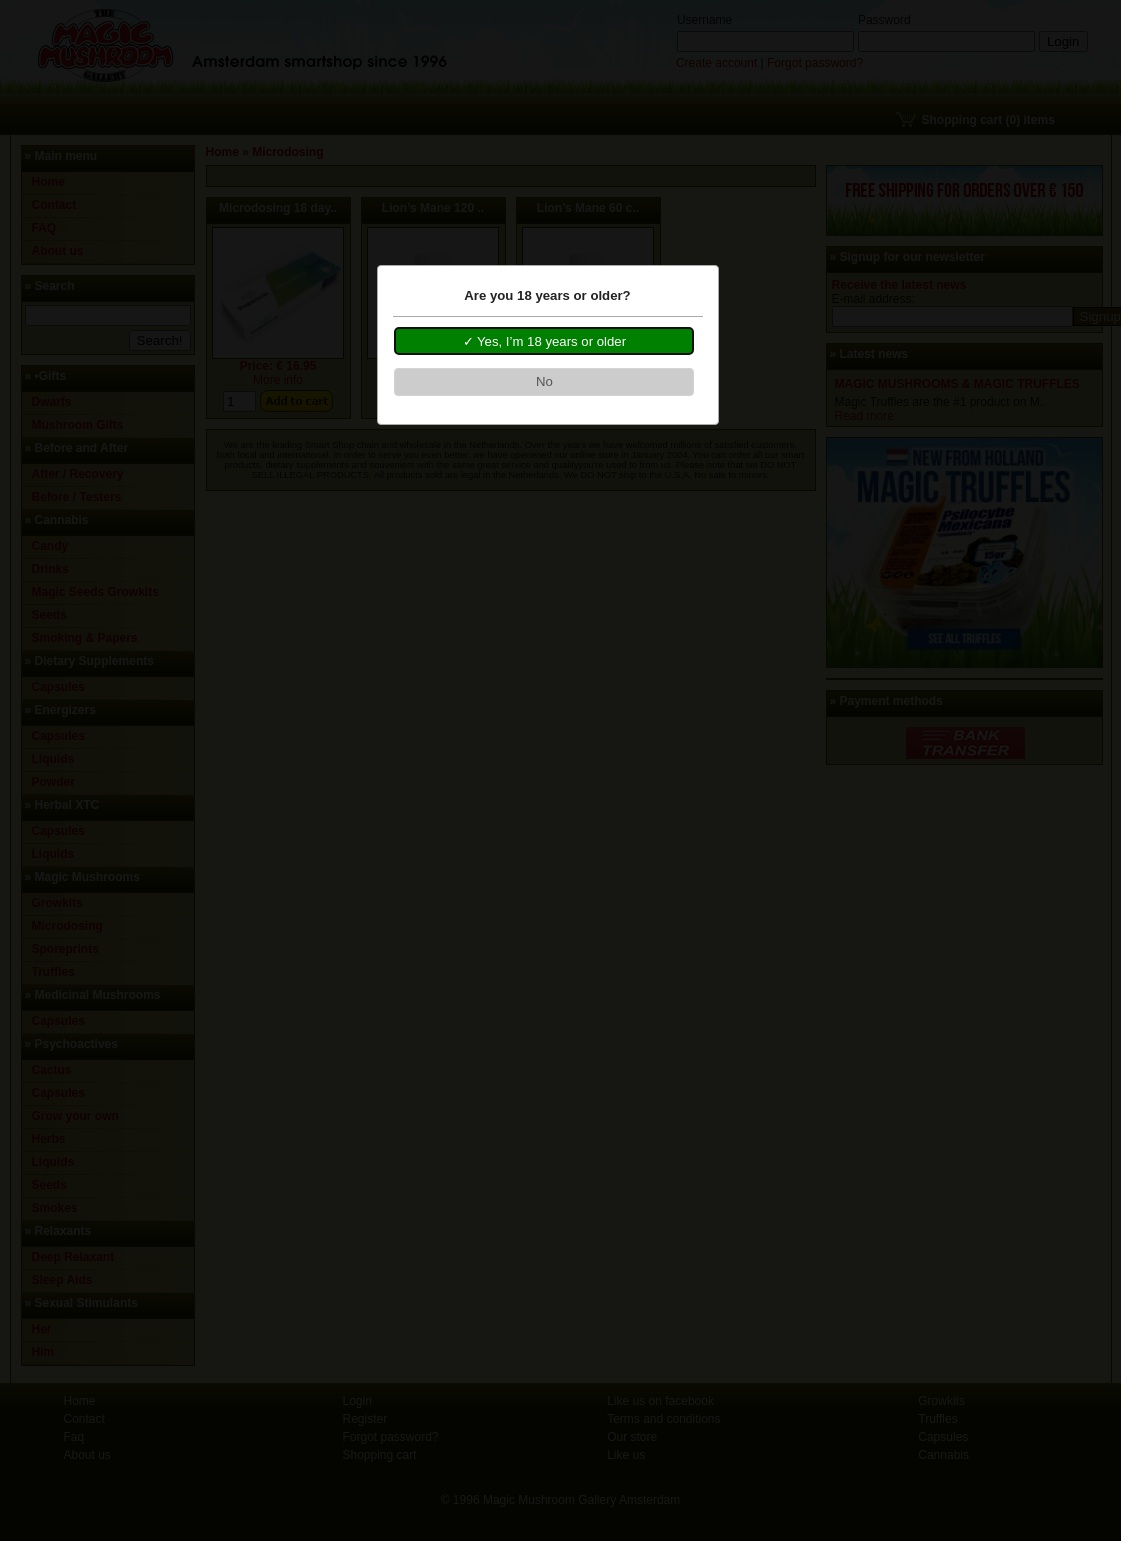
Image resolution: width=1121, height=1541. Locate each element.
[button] (544, 341)
